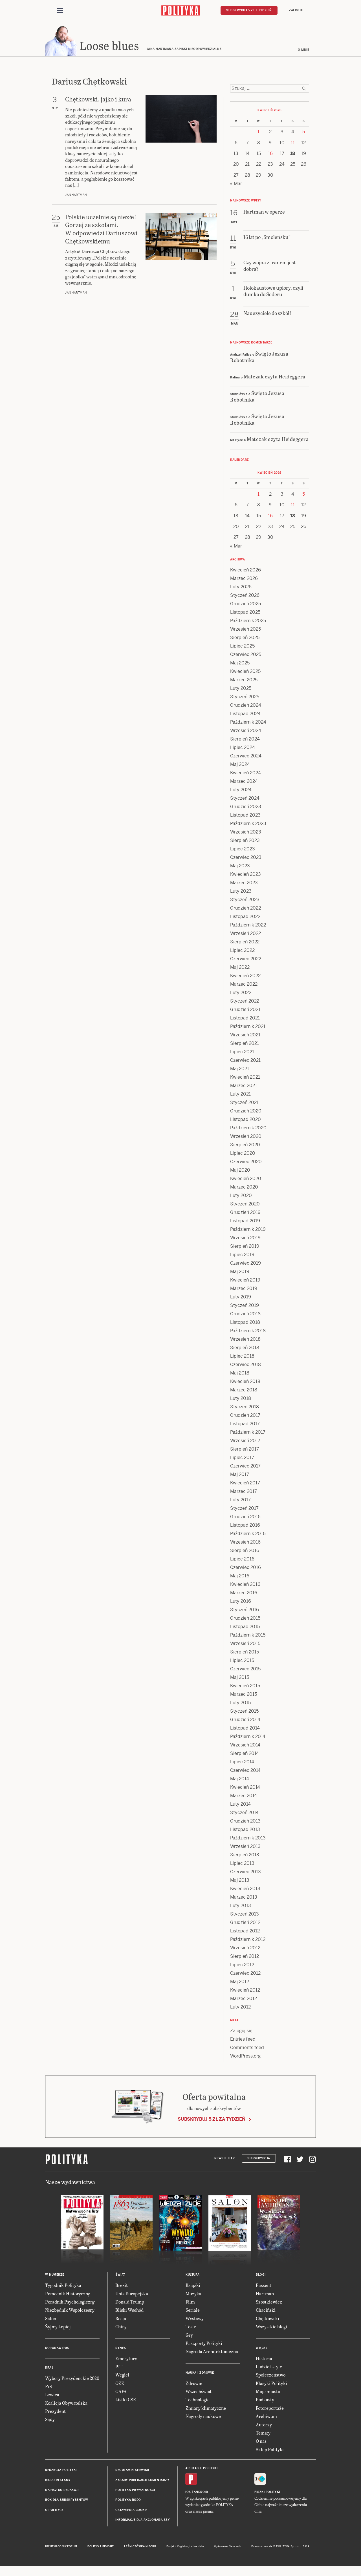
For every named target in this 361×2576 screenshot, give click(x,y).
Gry (189, 2336)
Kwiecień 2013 (245, 1890)
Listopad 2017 (245, 1425)
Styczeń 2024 (244, 800)
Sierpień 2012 (244, 1958)
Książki (193, 2287)
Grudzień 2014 (245, 1721)
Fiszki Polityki (267, 2493)
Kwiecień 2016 (245, 1586)
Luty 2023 (241, 893)
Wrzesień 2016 (245, 1544)
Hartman (265, 2295)
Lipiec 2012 (242, 1966)
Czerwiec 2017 (245, 1468)
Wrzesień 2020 (245, 1138)
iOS (188, 2493)
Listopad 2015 (245, 1628)
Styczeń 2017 (244, 1510)
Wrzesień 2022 (245, 935)
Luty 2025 (240, 690)
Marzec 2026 (244, 580)
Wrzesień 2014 (245, 1747)
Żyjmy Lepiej (58, 2328)
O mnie (303, 51)
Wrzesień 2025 (245, 631)
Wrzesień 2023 (245, 834)
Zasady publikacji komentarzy (142, 2482)
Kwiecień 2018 (245, 1383)
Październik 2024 (248, 724)
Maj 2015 (239, 1679)
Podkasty (265, 2401)
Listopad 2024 (245, 715)
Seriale (193, 2311)
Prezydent (55, 2412)
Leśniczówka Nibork (140, 2548)
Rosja (120, 2320)
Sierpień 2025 (244, 639)
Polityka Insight (100, 2548)
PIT (118, 2368)
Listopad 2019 (245, 1222)
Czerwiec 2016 (245, 1569)
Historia (264, 2360)
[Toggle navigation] (60, 10)
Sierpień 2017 (244, 1451)
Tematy (263, 2434)
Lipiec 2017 (242, 1459)
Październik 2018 (248, 1332)
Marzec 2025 (243, 681)
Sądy (50, 2421)
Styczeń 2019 (244, 1307)
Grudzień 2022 (245, 910)
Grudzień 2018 (245, 1315)
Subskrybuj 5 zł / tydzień (249, 10)
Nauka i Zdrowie (200, 2374)
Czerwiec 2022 (245, 960)
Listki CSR (125, 2401)
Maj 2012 (239, 1983)
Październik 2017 (247, 1434)
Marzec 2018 (243, 1392)
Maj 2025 (240, 665)
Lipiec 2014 (242, 1763)
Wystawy (195, 2320)
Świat (120, 2276)
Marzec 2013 (243, 1899)
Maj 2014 (239, 1780)
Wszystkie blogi (271, 2328)
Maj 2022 (240, 969)
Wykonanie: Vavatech (227, 2548)
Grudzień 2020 (245, 1113)
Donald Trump (129, 2303)
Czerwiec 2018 (245, 1366)
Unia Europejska (131, 2295)
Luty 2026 (241, 588)
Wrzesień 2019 (245, 1239)
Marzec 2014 (243, 1797)
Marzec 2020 (244, 1189)
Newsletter (224, 2160)
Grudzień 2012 (245, 1924)
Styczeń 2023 (244, 901)
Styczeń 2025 (244, 698)
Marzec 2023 (244, 884)
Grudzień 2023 (245, 808)
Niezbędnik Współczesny (69, 2311)
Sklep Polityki (270, 2451)
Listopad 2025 (245, 614)
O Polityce (54, 2511)
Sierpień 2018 (244, 1349)
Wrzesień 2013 (245, 1848)
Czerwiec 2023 (245, 859)
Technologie (198, 2401)
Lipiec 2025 (242, 648)
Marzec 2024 (244, 783)
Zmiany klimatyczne (206, 2409)
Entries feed (243, 2041)
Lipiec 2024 (242, 749)
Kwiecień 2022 (245, 977)
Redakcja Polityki (61, 2471)
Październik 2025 (248, 622)
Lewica (52, 2396)
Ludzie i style (269, 2368)
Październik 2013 (248, 1840)
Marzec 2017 (243, 1493)
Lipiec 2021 (242, 1053)
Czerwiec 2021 (245, 1062)
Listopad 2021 (245, 1020)
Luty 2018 (240, 1400)
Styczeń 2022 (244, 1003)
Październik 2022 (248, 927)
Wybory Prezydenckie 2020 (72, 2380)
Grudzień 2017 (245, 1417)
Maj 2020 (240, 1172)
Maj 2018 (239, 1375)
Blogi (261, 2276)
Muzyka (193, 2295)
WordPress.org (245, 2058)
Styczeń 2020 (245, 1206)
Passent (263, 2287)
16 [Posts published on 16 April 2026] (270, 155)
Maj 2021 (239, 1070)
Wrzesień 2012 (245, 1949)
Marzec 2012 (243, 2000)
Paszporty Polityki (204, 2345)
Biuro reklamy (58, 2482)
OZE (119, 2385)
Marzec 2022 (243, 986)
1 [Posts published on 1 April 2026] (258, 133)
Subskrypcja (258, 2160)
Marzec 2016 (243, 1594)
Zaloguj (296, 10)
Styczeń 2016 (244, 1611)
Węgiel (122, 2376)
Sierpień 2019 (244, 1248)
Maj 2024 (240, 766)
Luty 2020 (241, 1197)
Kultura (193, 2276)
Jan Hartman (76, 196)
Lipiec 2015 (242, 1662)
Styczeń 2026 (244, 597)
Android (201, 2493)
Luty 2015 (240, 1704)
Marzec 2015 (243, 1696)
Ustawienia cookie (131, 2511)
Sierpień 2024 (245, 741)
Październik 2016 (248, 1535)
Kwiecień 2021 (245, 1079)
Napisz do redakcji (61, 2491)
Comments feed (247, 2049)
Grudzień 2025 (245, 605)
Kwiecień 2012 (245, 1992)
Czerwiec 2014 (245, 1772)
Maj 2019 (239, 1273)
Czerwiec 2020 (246, 1163)
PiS (48, 2388)
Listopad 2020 (245, 1121)
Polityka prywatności (135, 2491)
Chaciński (266, 2311)
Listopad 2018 (245, 1324)
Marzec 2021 (243, 1087)
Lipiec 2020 (242, 1155)
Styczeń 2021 (244, 1104)
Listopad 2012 (245, 1933)
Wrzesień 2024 (245, 732)
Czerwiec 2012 (245, 1975)
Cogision (182, 2548)
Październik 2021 (247, 1028)
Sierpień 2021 (244, 1045)
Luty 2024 (241, 791)
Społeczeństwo (270, 2376)
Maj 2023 (240, 867)
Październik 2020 (248, 1129)
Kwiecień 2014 (245, 1789)
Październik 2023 (248, 825)
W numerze (54, 2276)
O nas (261, 2442)
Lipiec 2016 (242, 1561)
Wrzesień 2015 (245, 1645)
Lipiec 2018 (242, 1358)
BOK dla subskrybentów (66, 2501)
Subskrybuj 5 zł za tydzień (211, 2121)
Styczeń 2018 (244, 1408)
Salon (50, 2320)
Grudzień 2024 (245, 707)
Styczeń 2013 (244, 1916)
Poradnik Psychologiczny (70, 2303)
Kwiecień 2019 (245, 1282)
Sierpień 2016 (244, 1552)
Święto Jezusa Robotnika (259, 358)
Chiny (121, 2328)
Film (190, 2303)
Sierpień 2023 (245, 842)
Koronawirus (57, 2349)
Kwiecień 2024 (245, 774)
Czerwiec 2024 (245, 758)
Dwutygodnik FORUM (61, 2548)
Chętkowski (267, 2320)
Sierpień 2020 (245, 1146)
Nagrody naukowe (203, 2418)
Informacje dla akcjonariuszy (142, 2521)
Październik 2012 (247, 1941)
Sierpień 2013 (244, 1856)
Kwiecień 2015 (245, 1687)
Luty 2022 (240, 994)
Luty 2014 (240, 1806)
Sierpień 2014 (244, 1755)
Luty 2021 (240, 1096)
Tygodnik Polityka (63, 2287)
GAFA (121, 2393)
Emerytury (126, 2360)
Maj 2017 (239, 1476)
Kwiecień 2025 (245, 673)
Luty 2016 (240, 1603)
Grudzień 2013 (245, 1823)
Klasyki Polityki (271, 2385)
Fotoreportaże (270, 2409)
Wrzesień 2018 (245, 1341)
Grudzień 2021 (245, 1011)
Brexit (121, 2287)
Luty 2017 (240, 1501)
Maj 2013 (239, 1882)
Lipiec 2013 (242, 1865)
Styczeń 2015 (244, 1713)
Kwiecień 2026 (245, 572)
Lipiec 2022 (242, 952)
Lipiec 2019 (242, 1256)
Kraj (49, 2369)
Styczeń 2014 (244, 1814)
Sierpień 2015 (244, 1654)
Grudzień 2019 (245, 1214)
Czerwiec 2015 (245, 1670)
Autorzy (264, 2426)
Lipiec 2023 (242, 851)
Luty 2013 (240, 1907)
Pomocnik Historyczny (67, 2295)
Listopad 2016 (245, 1527)
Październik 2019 (248, 1231)
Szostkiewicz (269, 2303)
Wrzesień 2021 (245, 1036)
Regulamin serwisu (132, 2471)
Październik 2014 (247, 1738)
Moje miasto (268, 2393)
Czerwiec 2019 (245, 1265)
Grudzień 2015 (245, 1620)
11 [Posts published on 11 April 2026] (293, 144)
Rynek (120, 2349)
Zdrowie (194, 2385)
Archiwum (266, 2418)
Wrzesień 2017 (245, 1442)
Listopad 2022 (245, 918)
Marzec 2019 (243, 1290)
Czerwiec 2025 (245, 656)
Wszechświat (199, 2393)
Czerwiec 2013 (245, 1873)
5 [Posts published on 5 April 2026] (303, 133)
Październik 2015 (247, 1637)
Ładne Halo (197, 2548)
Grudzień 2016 (245, 1518)
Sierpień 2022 (244, 943)
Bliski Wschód (129, 2311)
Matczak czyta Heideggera (274, 378)
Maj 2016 (239, 1577)
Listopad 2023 (245, 817)
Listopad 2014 (245, 1730)
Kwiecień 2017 (245, 1484)
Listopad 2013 (245, 1831)
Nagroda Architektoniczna (212, 2353)
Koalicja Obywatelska (66, 2404)
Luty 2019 (240, 1299)
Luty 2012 (240, 2009)
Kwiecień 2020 (245, 1180)
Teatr (191, 2328)
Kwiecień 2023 (245, 876)
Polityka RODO (128, 2501)
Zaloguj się (241, 2032)
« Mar (236, 185)
